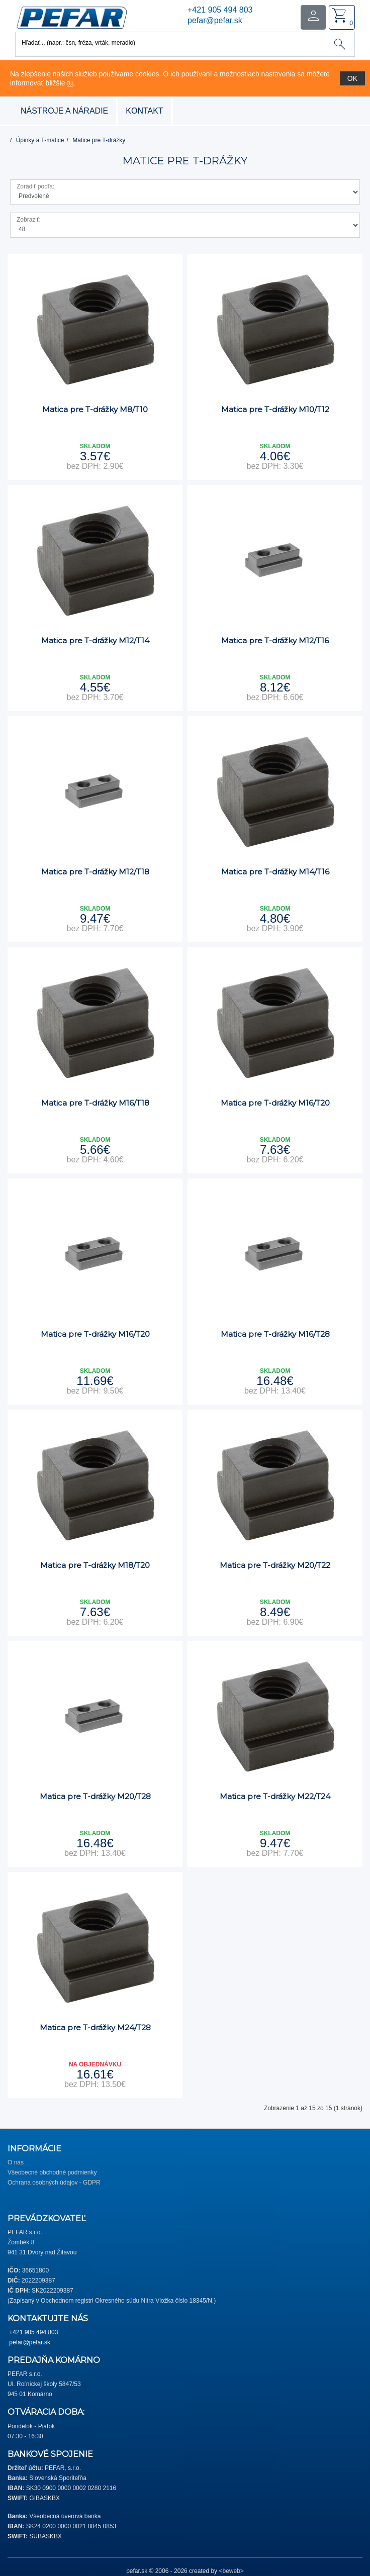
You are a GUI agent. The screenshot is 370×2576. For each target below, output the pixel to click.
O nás (16, 2162)
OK (352, 78)
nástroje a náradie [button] (64, 111)
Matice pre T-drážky (98, 140)
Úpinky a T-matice (40, 140)
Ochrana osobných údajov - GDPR (54, 2182)
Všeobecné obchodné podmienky (52, 2172)
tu (70, 83)
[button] (71, 17)
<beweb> (231, 2570)
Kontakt (144, 111)
